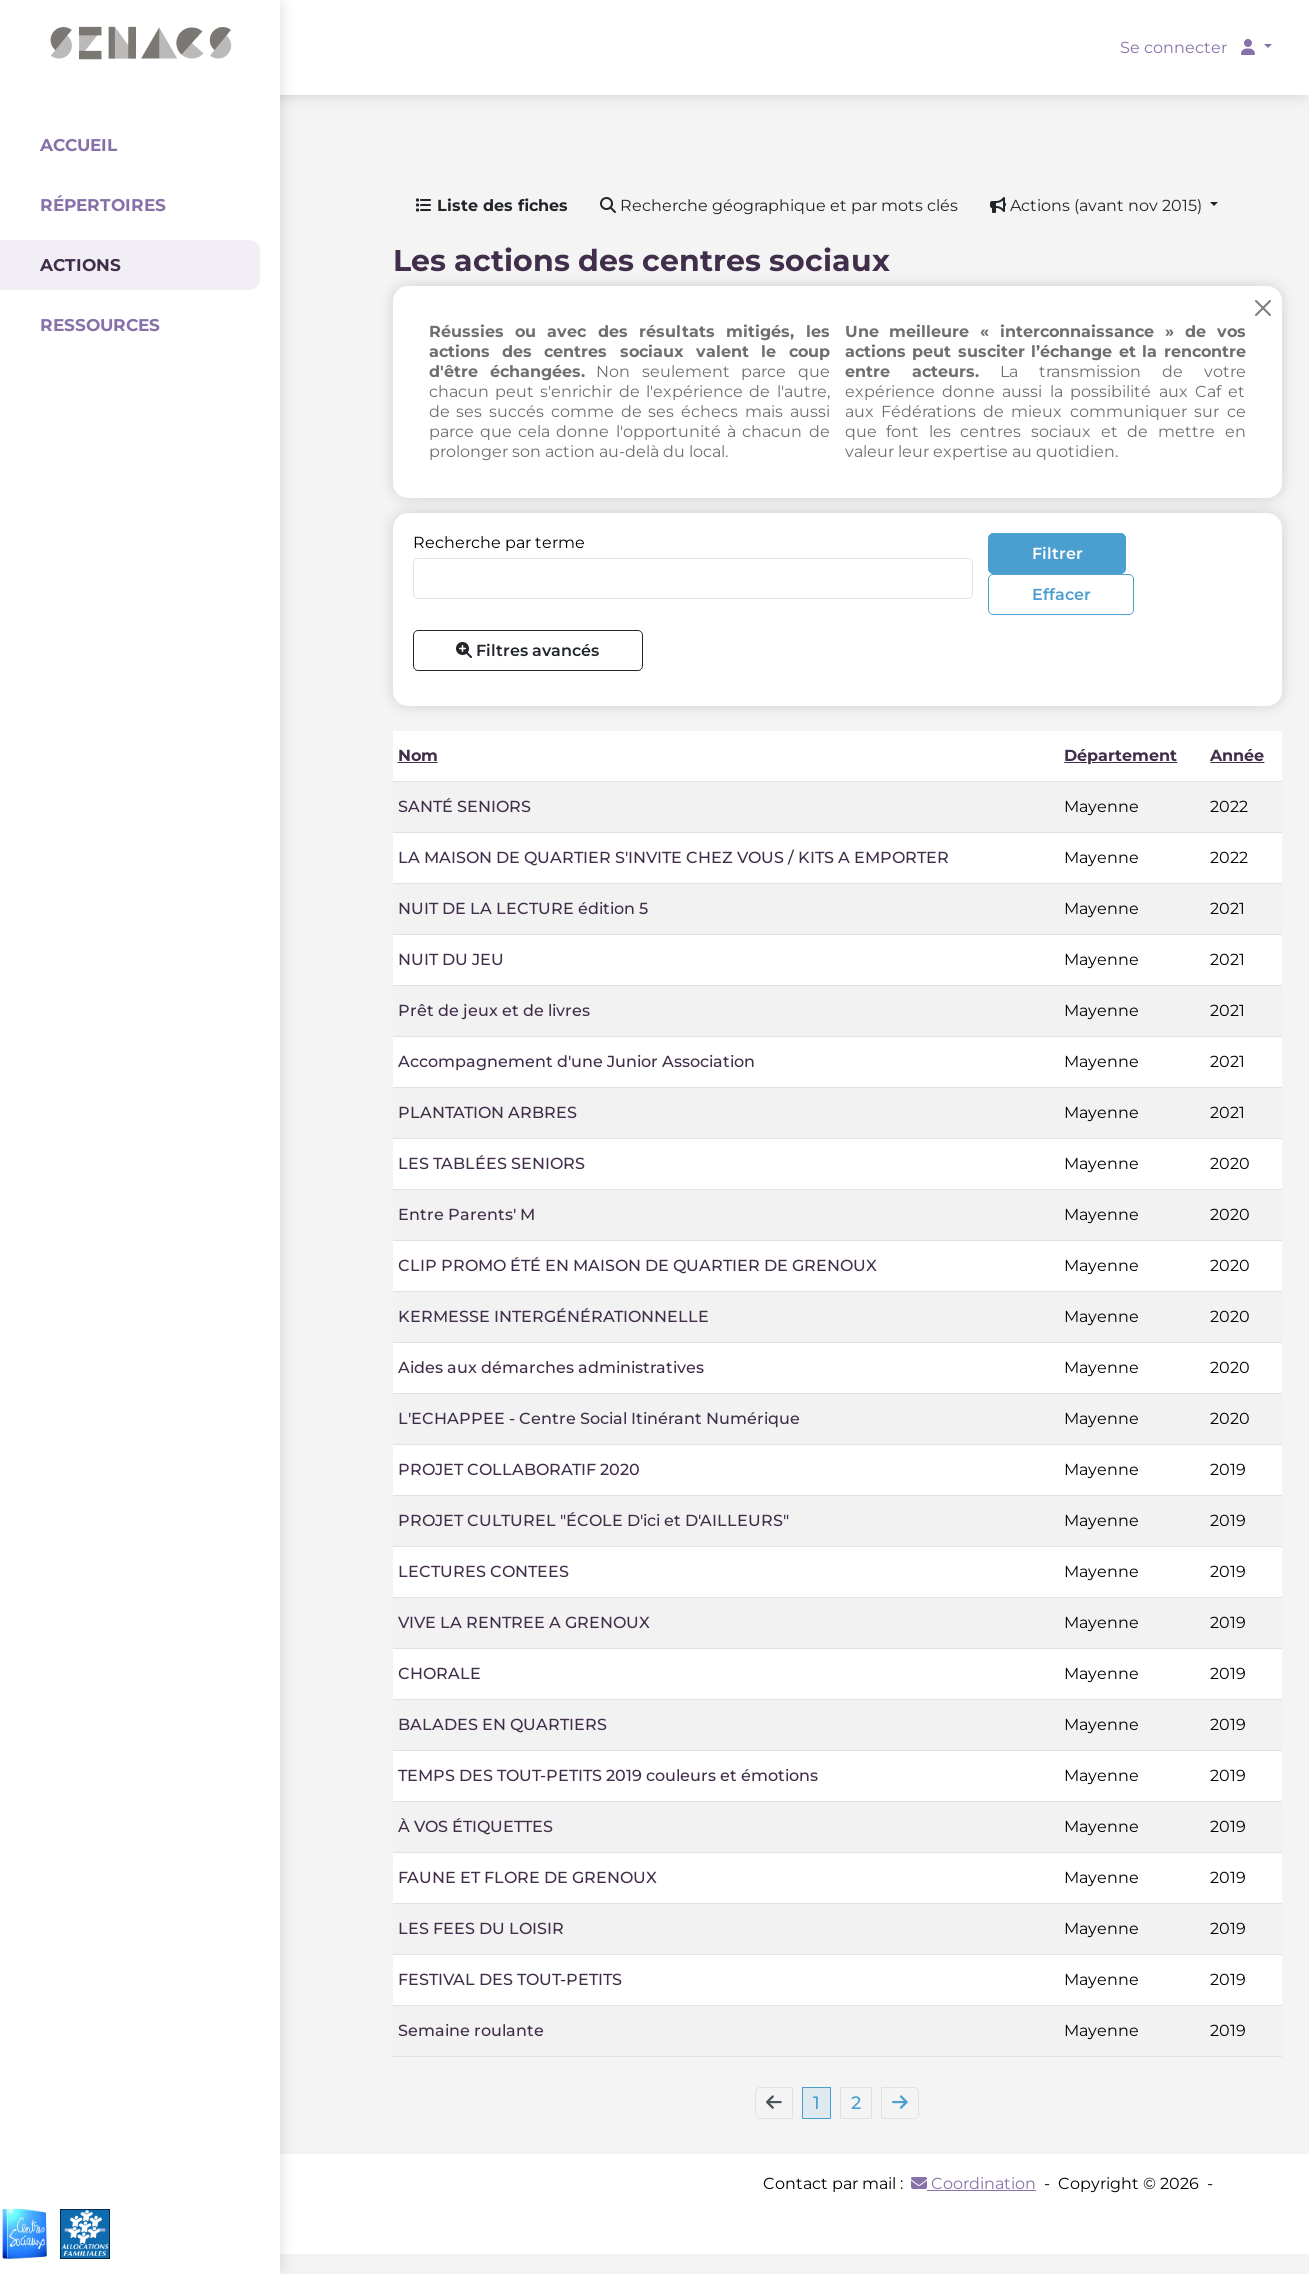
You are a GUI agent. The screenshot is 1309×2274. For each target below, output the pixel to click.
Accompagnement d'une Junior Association (576, 1061)
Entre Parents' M (466, 1214)
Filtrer (1057, 553)
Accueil (78, 145)
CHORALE (439, 1673)
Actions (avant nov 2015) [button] (1098, 205)
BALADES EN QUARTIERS (502, 1724)
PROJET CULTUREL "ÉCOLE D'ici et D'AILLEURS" (593, 1520)
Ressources (100, 325)
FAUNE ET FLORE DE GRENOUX (527, 1877)
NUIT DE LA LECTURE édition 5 (523, 908)
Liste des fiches (492, 205)
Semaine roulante (471, 2030)
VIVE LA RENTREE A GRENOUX (524, 1622)
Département (1120, 755)
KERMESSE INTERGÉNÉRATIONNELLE (553, 1316)
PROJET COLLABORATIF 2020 (519, 1469)
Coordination (973, 2183)
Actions (80, 265)
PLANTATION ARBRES (487, 1112)
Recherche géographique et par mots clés (779, 205)
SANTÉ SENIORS (464, 806)
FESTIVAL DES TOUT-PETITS (510, 1979)
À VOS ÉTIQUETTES (475, 1826)
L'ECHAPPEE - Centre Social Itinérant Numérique (599, 1418)
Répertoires (103, 205)
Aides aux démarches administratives (551, 1367)
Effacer (1061, 594)
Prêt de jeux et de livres (494, 1010)
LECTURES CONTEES (483, 1571)
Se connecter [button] (1189, 47)
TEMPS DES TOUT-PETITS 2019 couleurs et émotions (608, 1775)
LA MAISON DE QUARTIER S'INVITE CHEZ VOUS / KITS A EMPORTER (673, 857)
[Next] (900, 2103)
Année (1237, 755)
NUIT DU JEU (451, 959)
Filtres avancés (527, 650)
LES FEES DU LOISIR (481, 1928)
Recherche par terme (499, 542)
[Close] (1263, 307)
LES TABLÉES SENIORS (491, 1163)
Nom (418, 755)
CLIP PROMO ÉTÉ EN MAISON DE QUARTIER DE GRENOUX (637, 1265)
